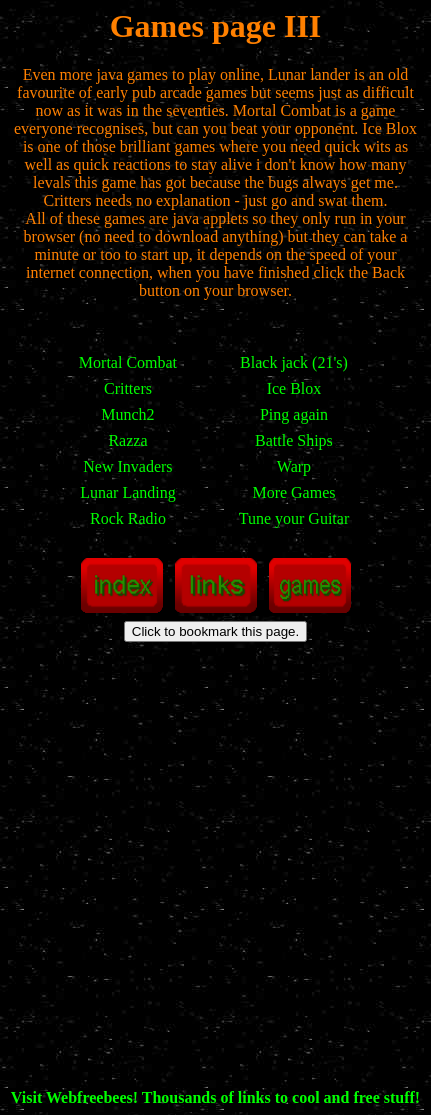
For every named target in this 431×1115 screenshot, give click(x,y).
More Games (293, 492)
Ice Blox (294, 388)
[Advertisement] (215, 873)
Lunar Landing (128, 492)
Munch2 (127, 414)
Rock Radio (128, 518)
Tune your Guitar (294, 518)
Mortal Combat (128, 362)
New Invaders (127, 466)
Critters (128, 388)
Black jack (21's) (294, 362)
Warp (294, 466)
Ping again (294, 414)
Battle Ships (294, 440)
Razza (127, 440)
